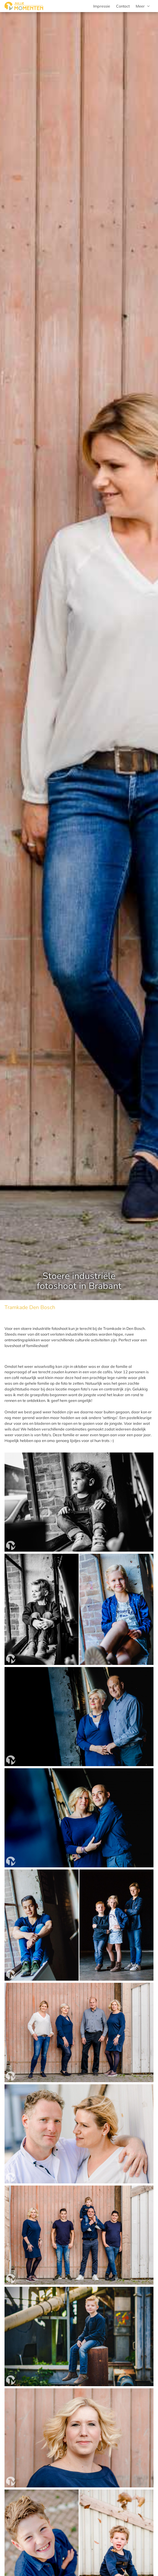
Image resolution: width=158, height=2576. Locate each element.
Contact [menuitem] (123, 6)
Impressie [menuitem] (101, 6)
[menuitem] (143, 6)
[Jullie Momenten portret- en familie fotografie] (24, 6)
